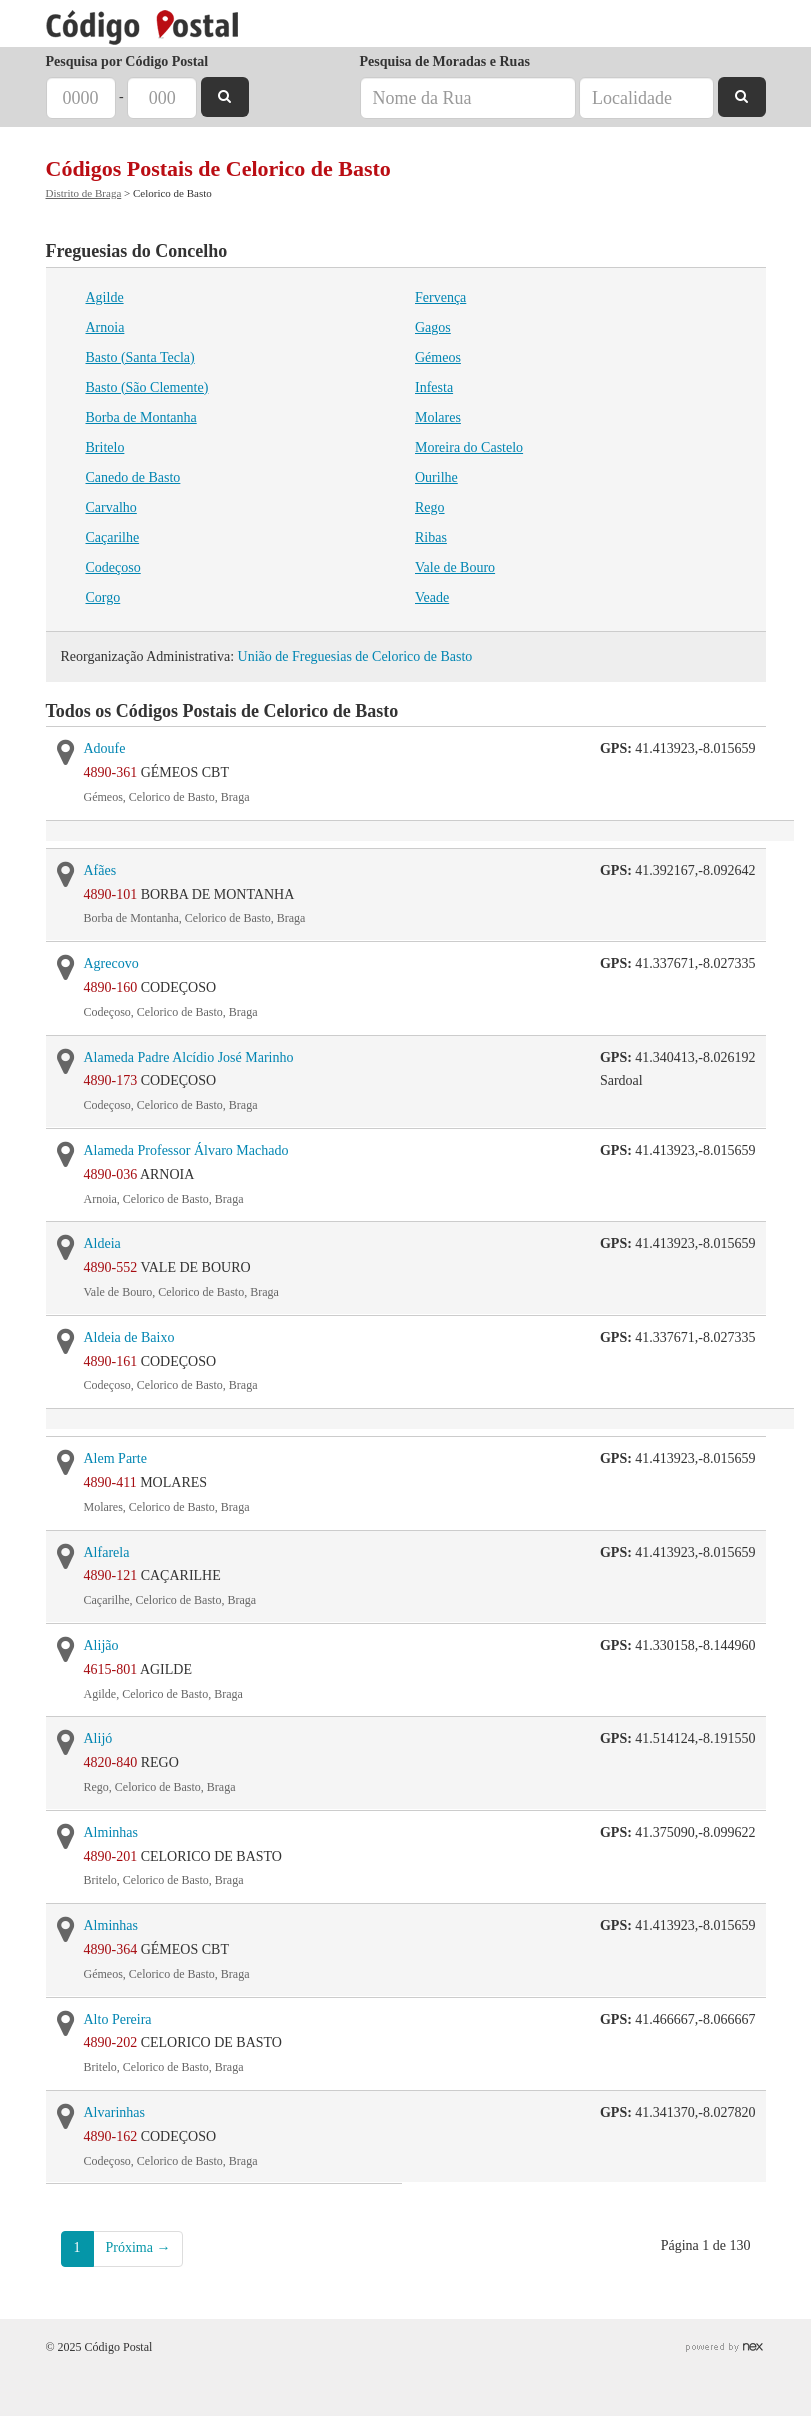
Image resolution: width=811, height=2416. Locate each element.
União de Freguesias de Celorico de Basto (355, 656)
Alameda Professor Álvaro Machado (186, 1150)
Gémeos (438, 357)
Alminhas (111, 1832)
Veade (432, 597)
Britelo (105, 447)
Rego (430, 507)
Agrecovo (111, 963)
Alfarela (107, 1552)
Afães (100, 870)
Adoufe (105, 748)
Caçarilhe (113, 537)
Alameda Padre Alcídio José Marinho (189, 1057)
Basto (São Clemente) (147, 387)
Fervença (440, 297)
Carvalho (111, 507)
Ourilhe (436, 477)
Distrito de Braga (84, 193)
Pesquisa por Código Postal (127, 61)
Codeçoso (113, 567)
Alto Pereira (118, 2019)
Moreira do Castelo (469, 447)
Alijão (101, 1645)
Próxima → (138, 2247)
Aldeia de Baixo (129, 1337)
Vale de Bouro (455, 567)
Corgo (103, 597)
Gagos (433, 327)
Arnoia (105, 327)
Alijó (98, 1738)
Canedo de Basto (133, 477)
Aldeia (102, 1243)
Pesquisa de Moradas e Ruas (445, 61)
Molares (438, 417)
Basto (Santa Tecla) (140, 357)
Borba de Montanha (141, 417)
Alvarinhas (114, 2112)
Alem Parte (115, 1458)
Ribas (431, 537)
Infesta (434, 387)
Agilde (105, 297)
